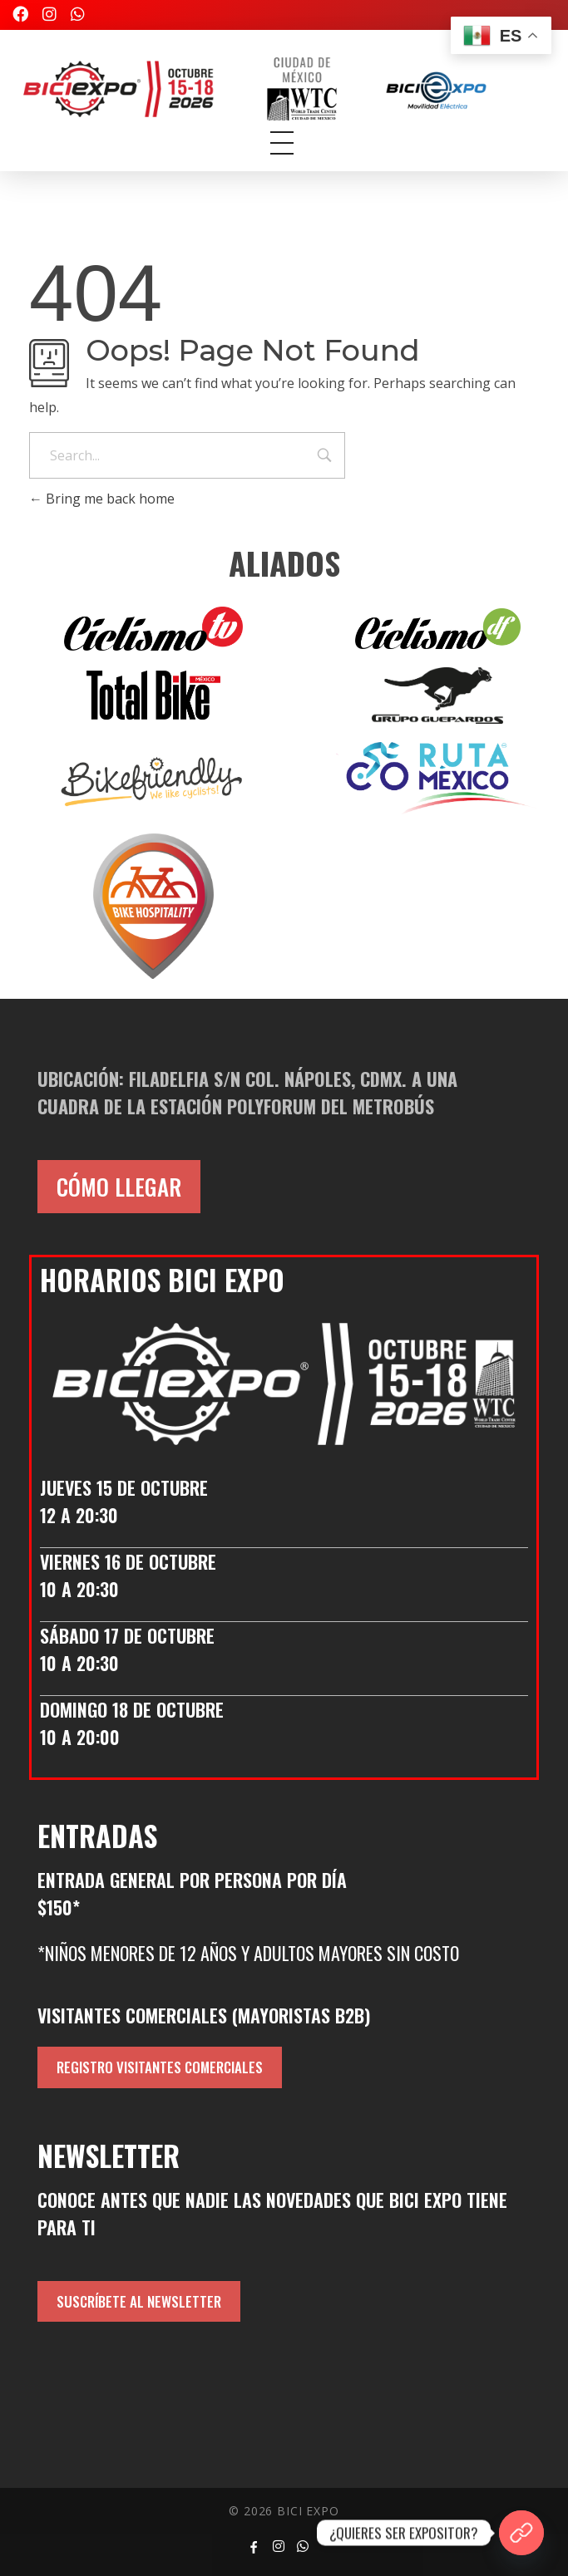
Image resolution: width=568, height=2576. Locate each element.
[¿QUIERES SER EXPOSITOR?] (521, 2532)
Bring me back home (102, 498)
